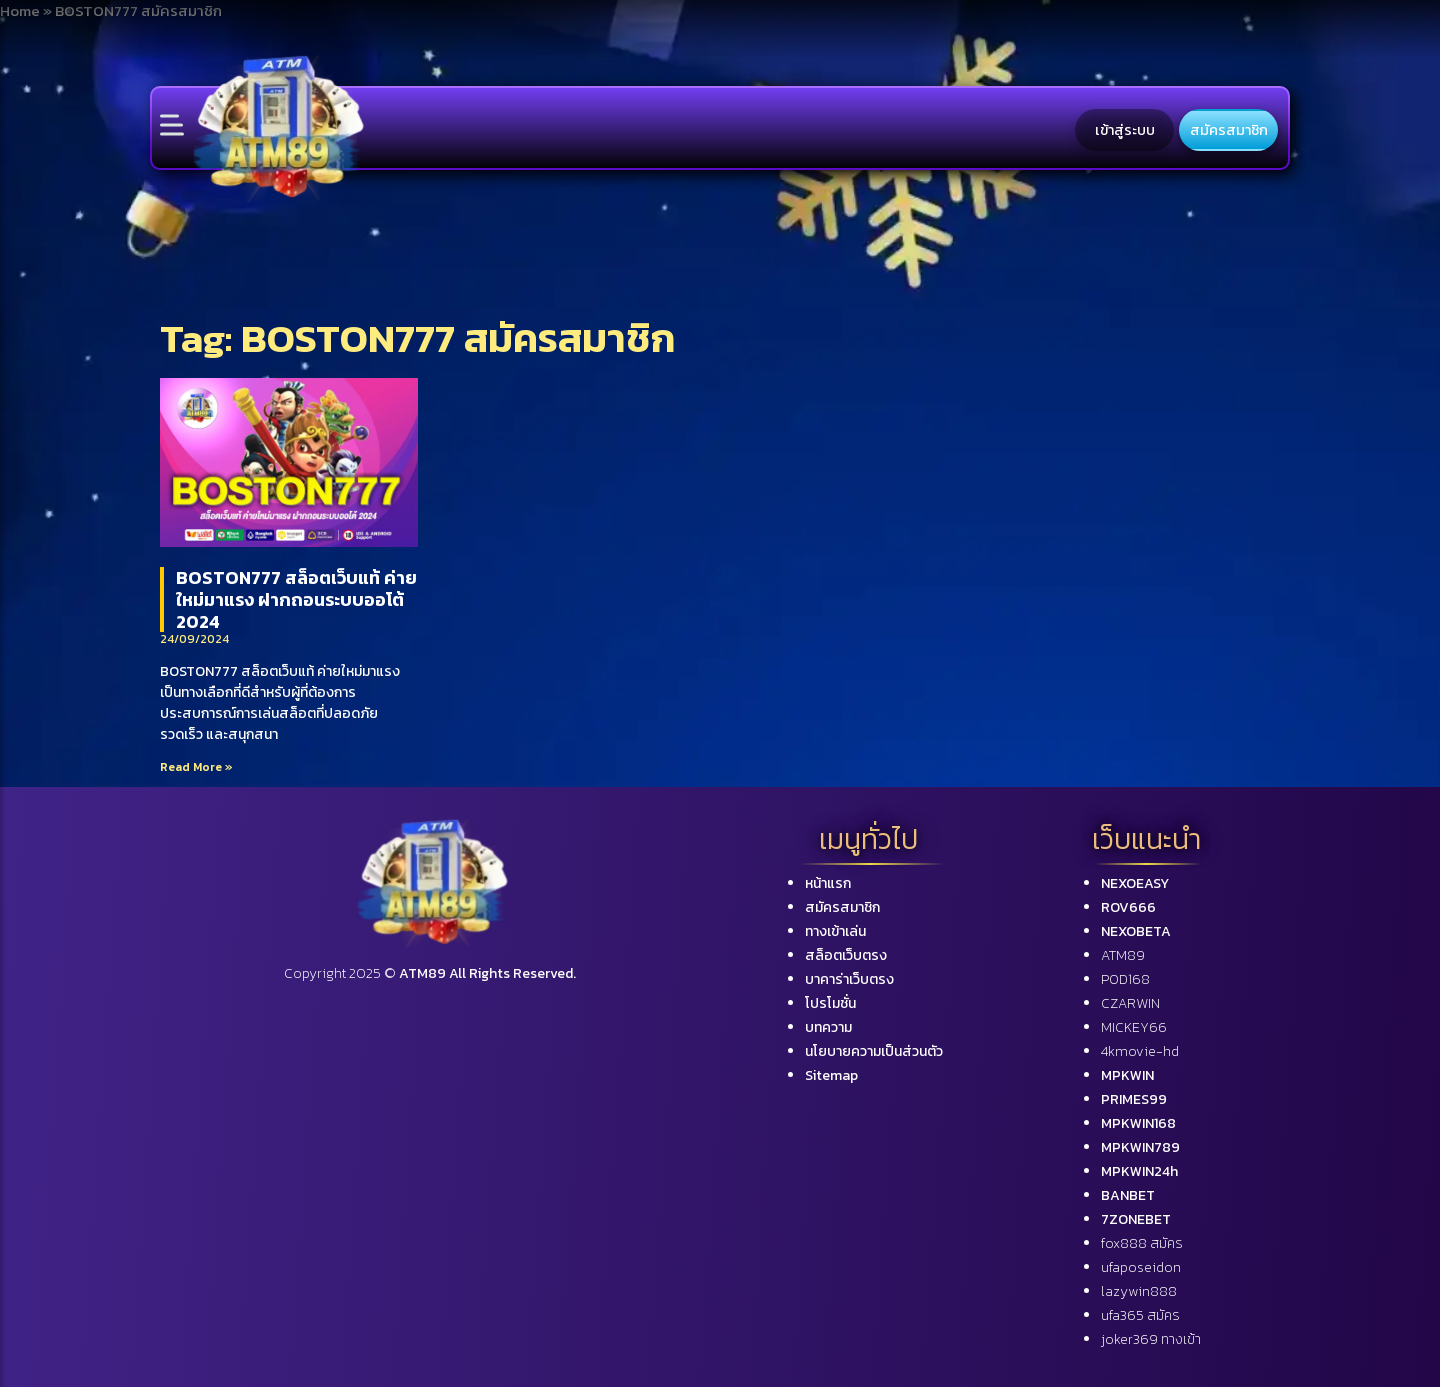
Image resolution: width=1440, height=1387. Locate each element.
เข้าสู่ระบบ (1125, 130)
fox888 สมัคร (1142, 1243)
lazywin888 (1139, 1291)
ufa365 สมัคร (1140, 1315)
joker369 (1151, 1339)
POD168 (1125, 979)
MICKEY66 (1134, 1027)
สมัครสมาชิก (1229, 130)
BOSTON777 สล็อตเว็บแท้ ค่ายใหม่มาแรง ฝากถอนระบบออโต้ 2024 (296, 599)
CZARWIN (1130, 1003)
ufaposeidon (1141, 1267)
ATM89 (1123, 955)
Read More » (196, 767)
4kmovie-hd (1140, 1051)
